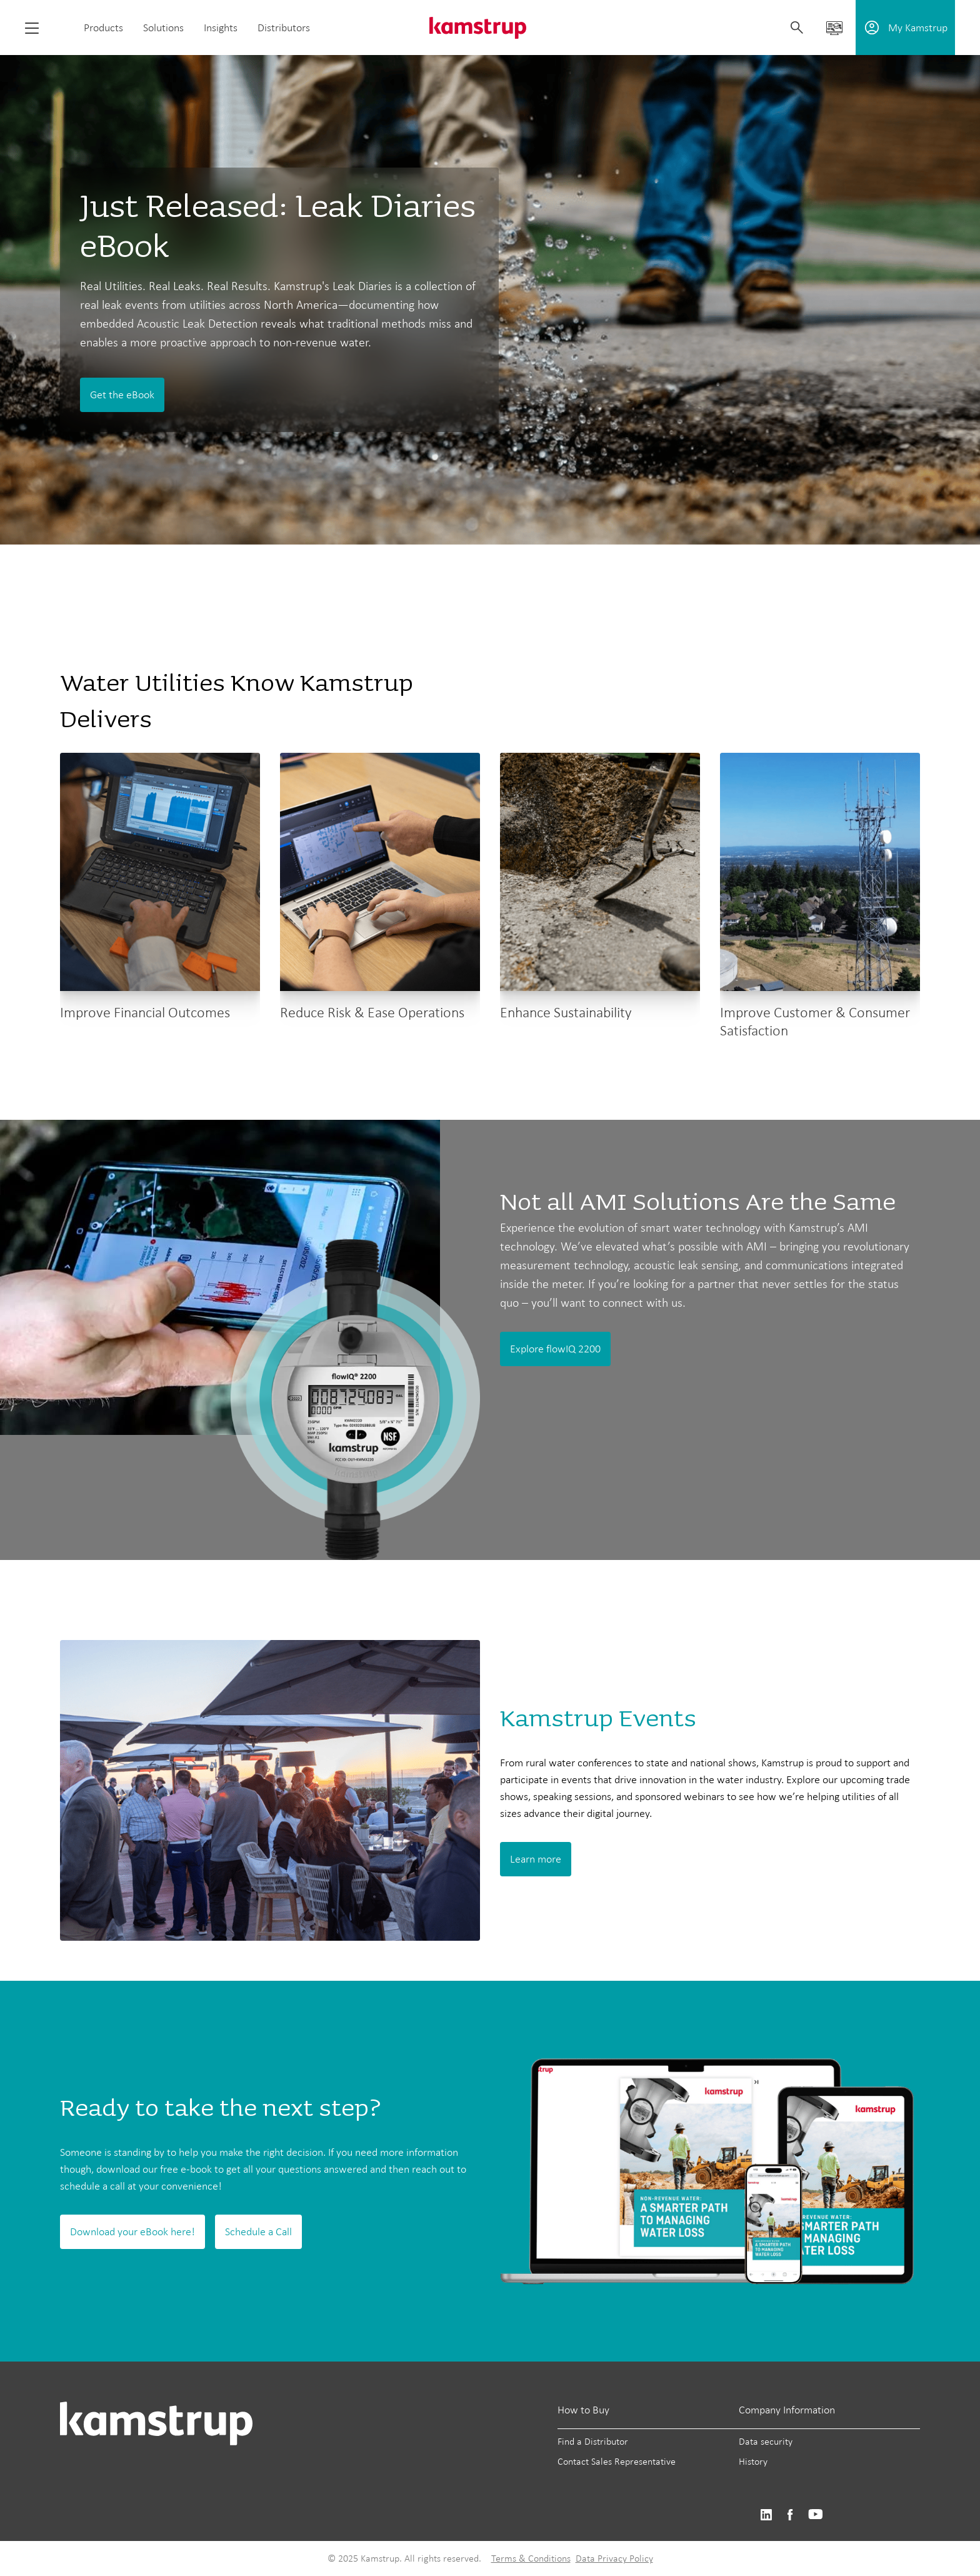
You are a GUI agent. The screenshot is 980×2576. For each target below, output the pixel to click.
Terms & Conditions (531, 2558)
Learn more (535, 1859)
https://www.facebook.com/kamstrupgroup (790, 2515)
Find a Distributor (593, 2441)
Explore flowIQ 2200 (555, 1349)
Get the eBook (122, 394)
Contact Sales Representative (617, 2461)
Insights (221, 27)
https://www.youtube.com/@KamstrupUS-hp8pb (815, 2515)
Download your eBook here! (132, 2231)
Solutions (163, 27)
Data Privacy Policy (614, 2558)
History (753, 2461)
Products (103, 27)
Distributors (284, 27)
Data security (765, 2441)
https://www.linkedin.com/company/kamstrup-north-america (766, 2515)
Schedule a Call (258, 2231)
